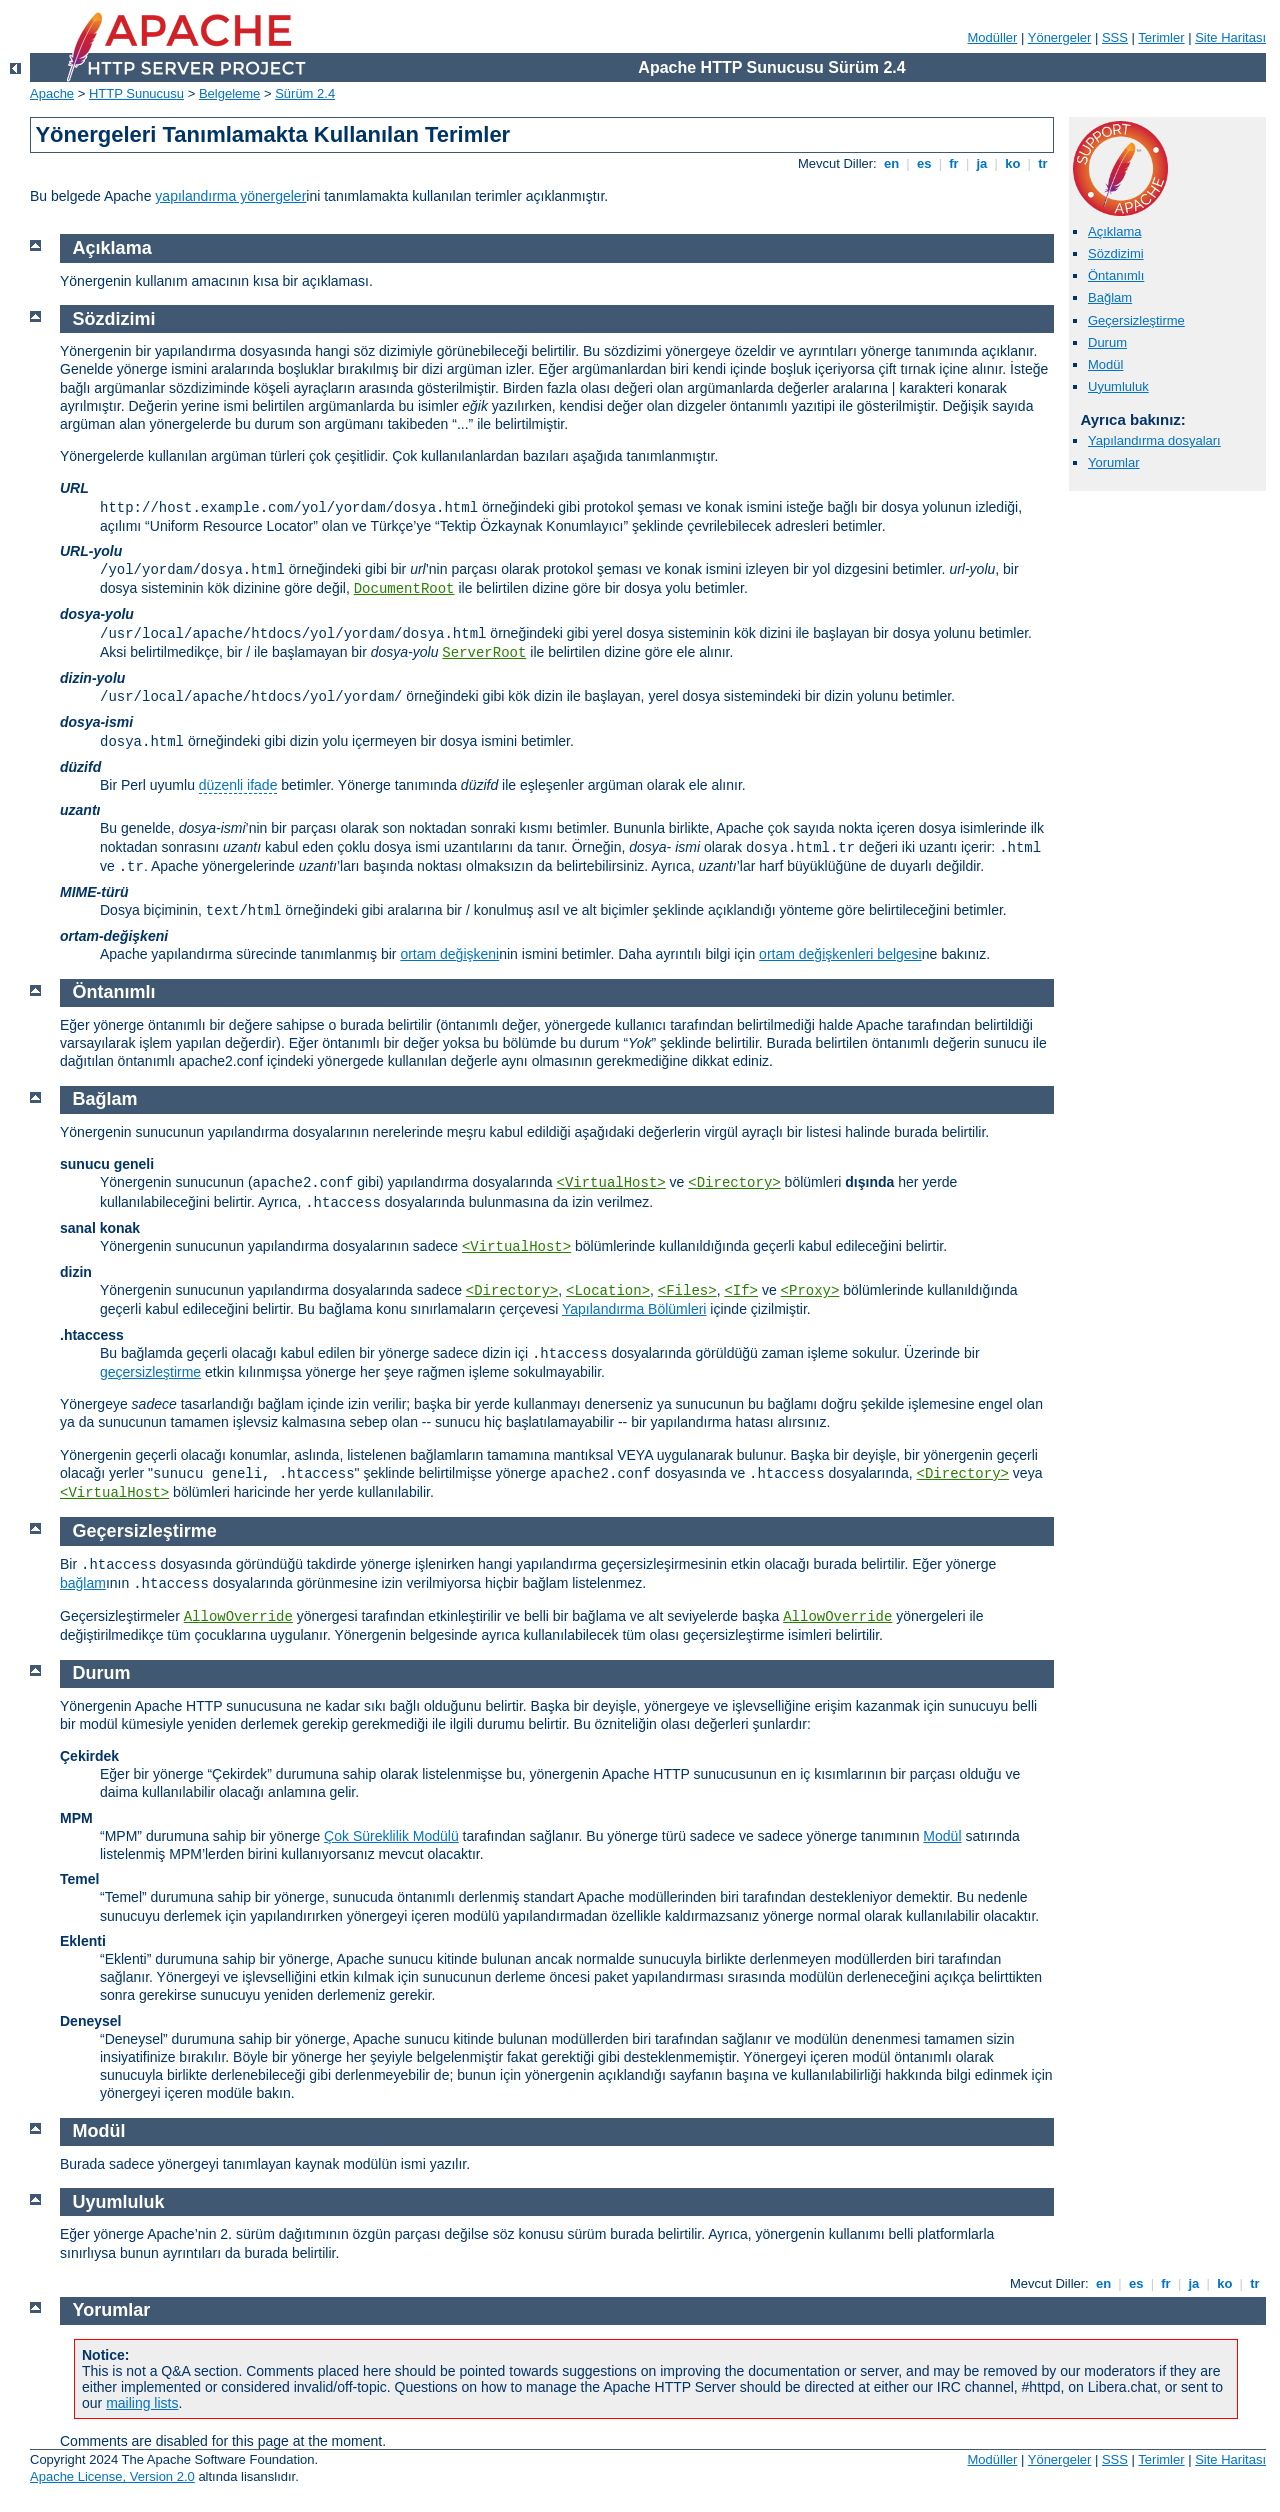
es (924, 163)
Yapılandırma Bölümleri (634, 1309)
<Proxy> (810, 1291)
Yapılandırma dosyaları (1154, 440)
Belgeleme (229, 93)
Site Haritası (1230, 37)
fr (954, 163)
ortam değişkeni (449, 954)
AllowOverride (238, 1617)
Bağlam (1110, 297)
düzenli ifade (238, 785)
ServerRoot (484, 653)
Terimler (1161, 37)
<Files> (687, 1291)
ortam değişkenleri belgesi (840, 954)
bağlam (83, 1583)
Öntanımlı (1116, 275)
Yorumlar (1114, 462)
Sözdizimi (1116, 253)
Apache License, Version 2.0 (112, 2476)
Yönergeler (1060, 37)
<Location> (608, 1291)
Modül (1105, 364)
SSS (1115, 37)
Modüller (993, 37)
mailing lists (142, 2403)
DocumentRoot (404, 589)
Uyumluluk (1118, 386)
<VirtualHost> (611, 1183)
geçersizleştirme (150, 1372)
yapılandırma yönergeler (230, 196)
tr (1043, 163)
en (891, 163)
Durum (1107, 342)
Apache (52, 93)
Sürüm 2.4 (305, 93)
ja (982, 163)
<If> (741, 1291)
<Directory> (734, 1183)
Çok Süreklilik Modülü (391, 1836)
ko (1013, 163)
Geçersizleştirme (1136, 320)
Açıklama (1114, 231)
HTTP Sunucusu (136, 93)
